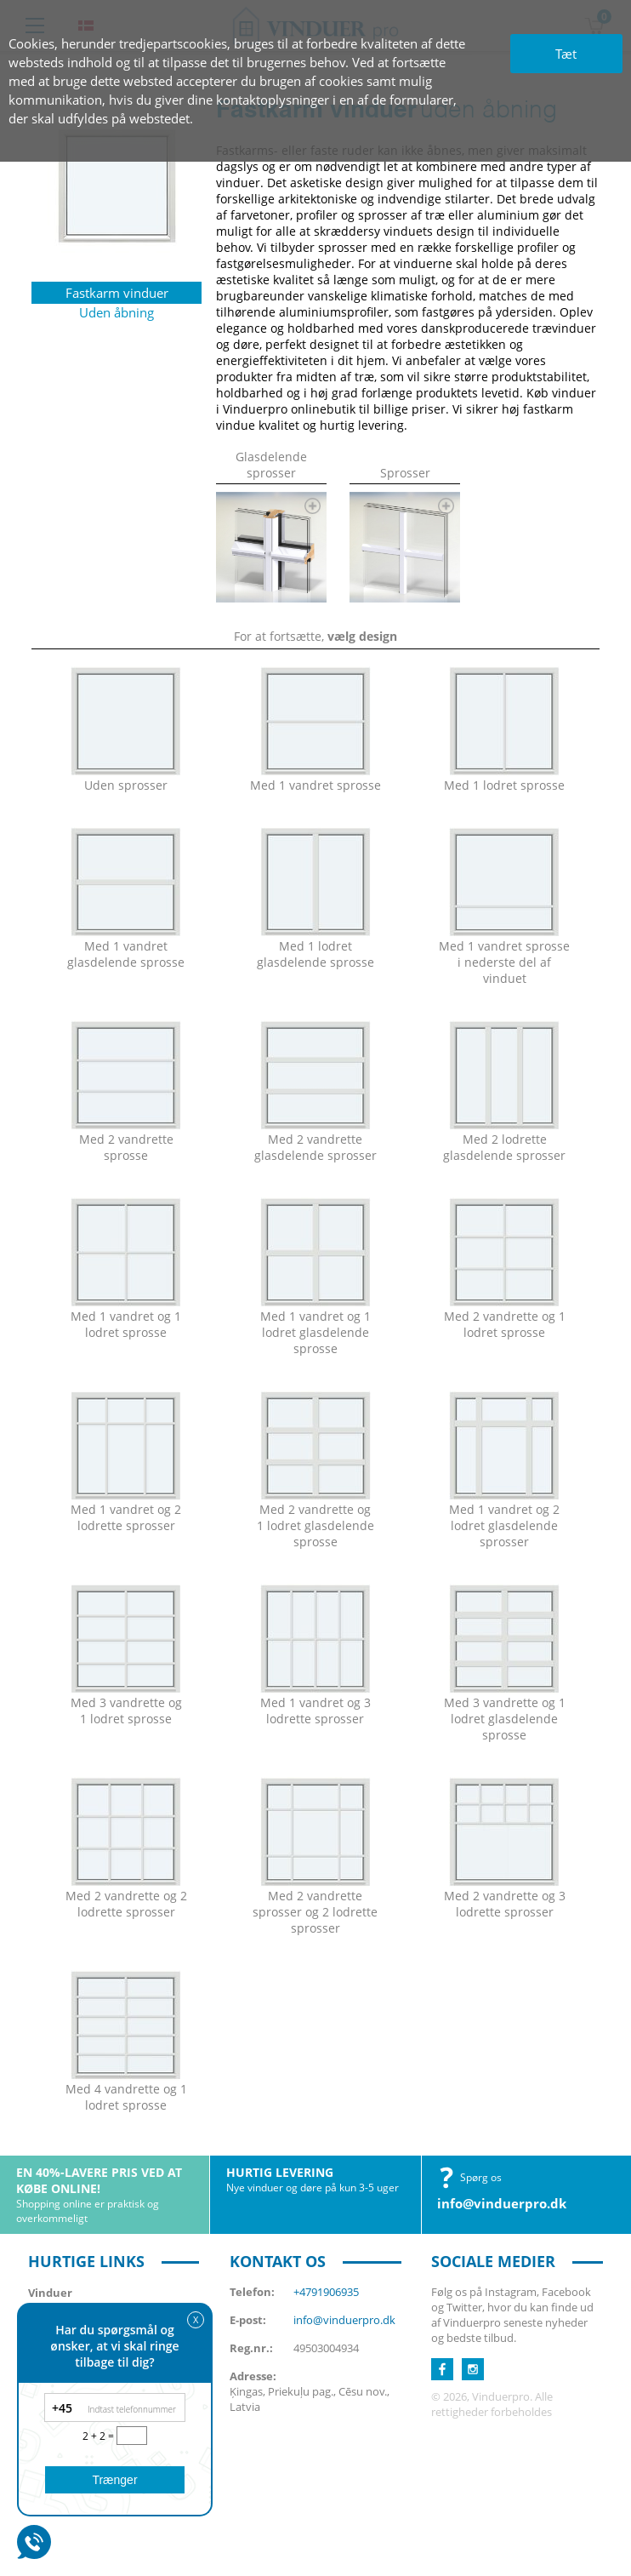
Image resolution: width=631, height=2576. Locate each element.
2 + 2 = (99, 2436)
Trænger (114, 2480)
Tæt (566, 53)
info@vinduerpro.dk (501, 2203)
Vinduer (50, 2292)
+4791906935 (326, 2291)
